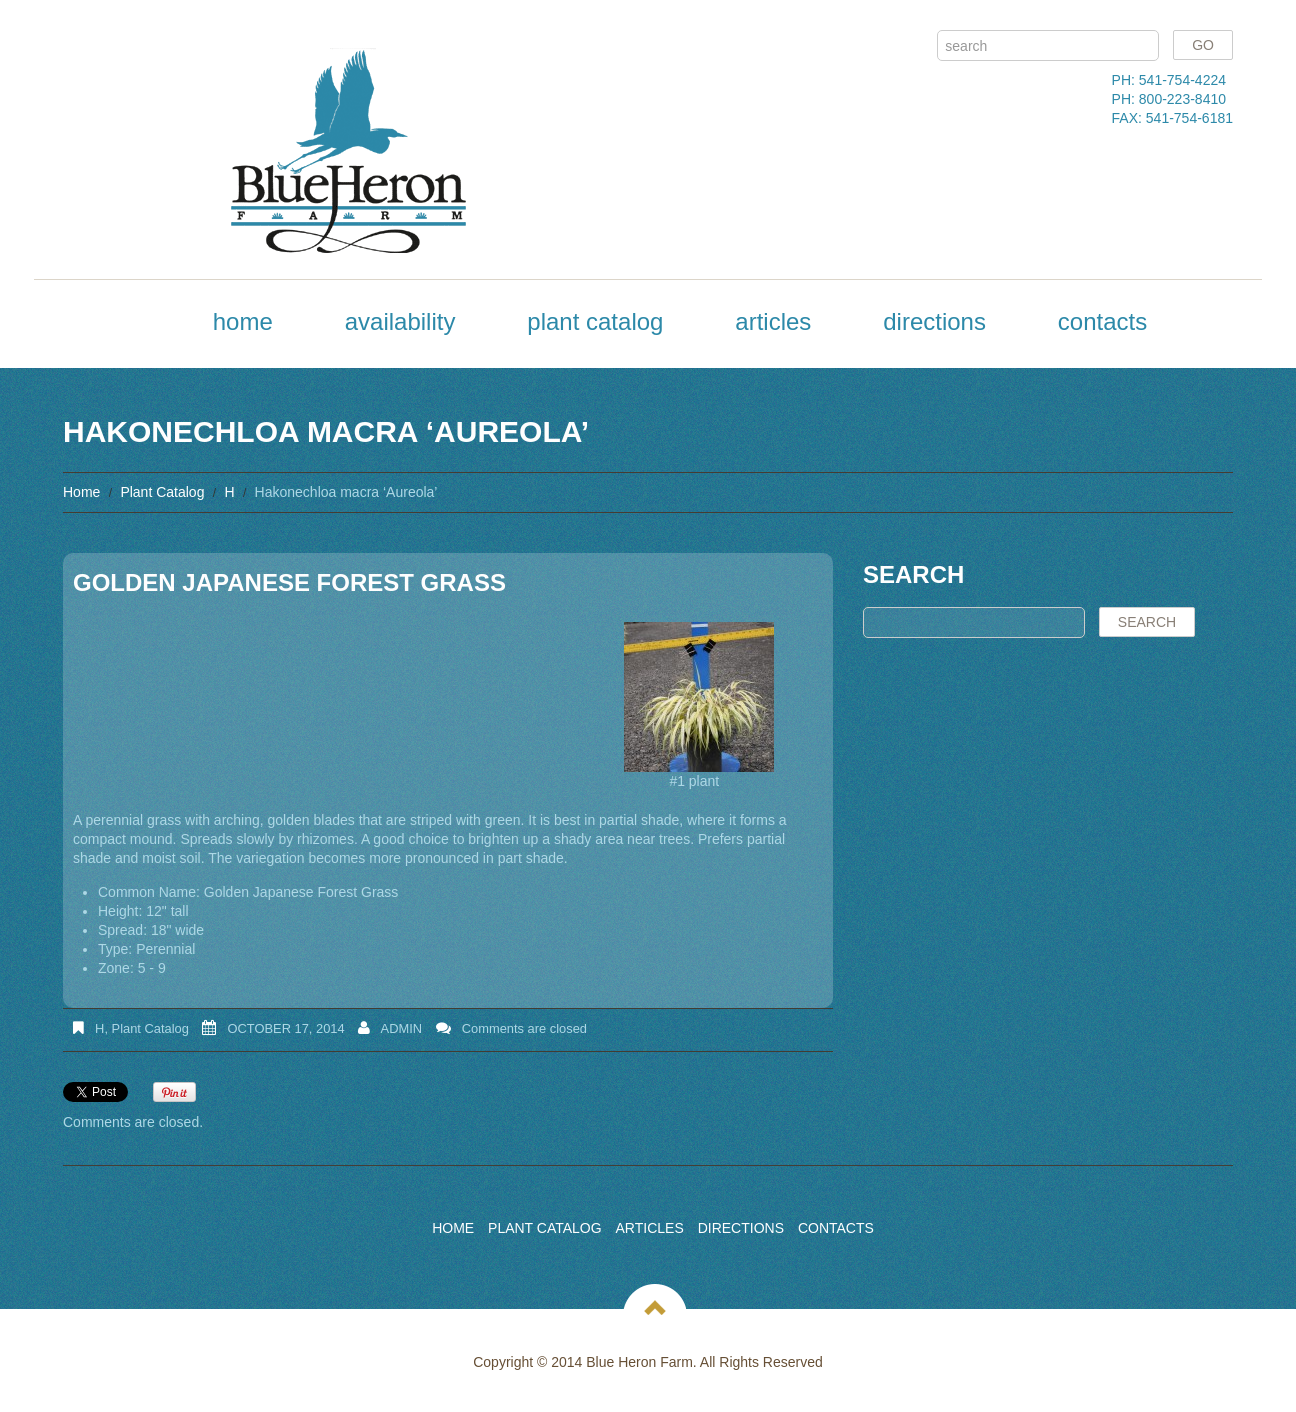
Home (243, 321)
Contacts (1102, 321)
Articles (773, 321)
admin (402, 1028)
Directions (934, 321)
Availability (400, 321)
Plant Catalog (595, 321)
